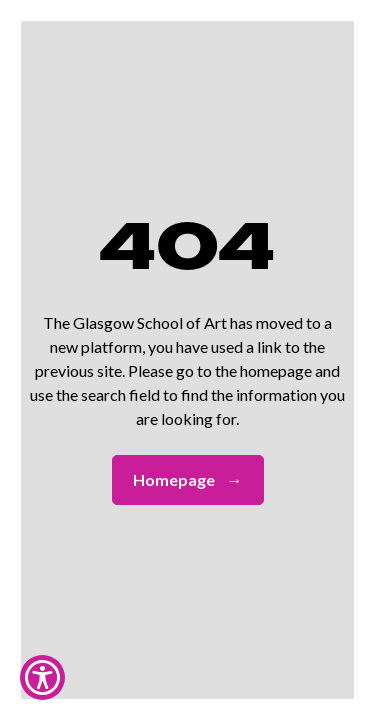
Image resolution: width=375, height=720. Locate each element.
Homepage (188, 480)
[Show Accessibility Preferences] (42, 677)
